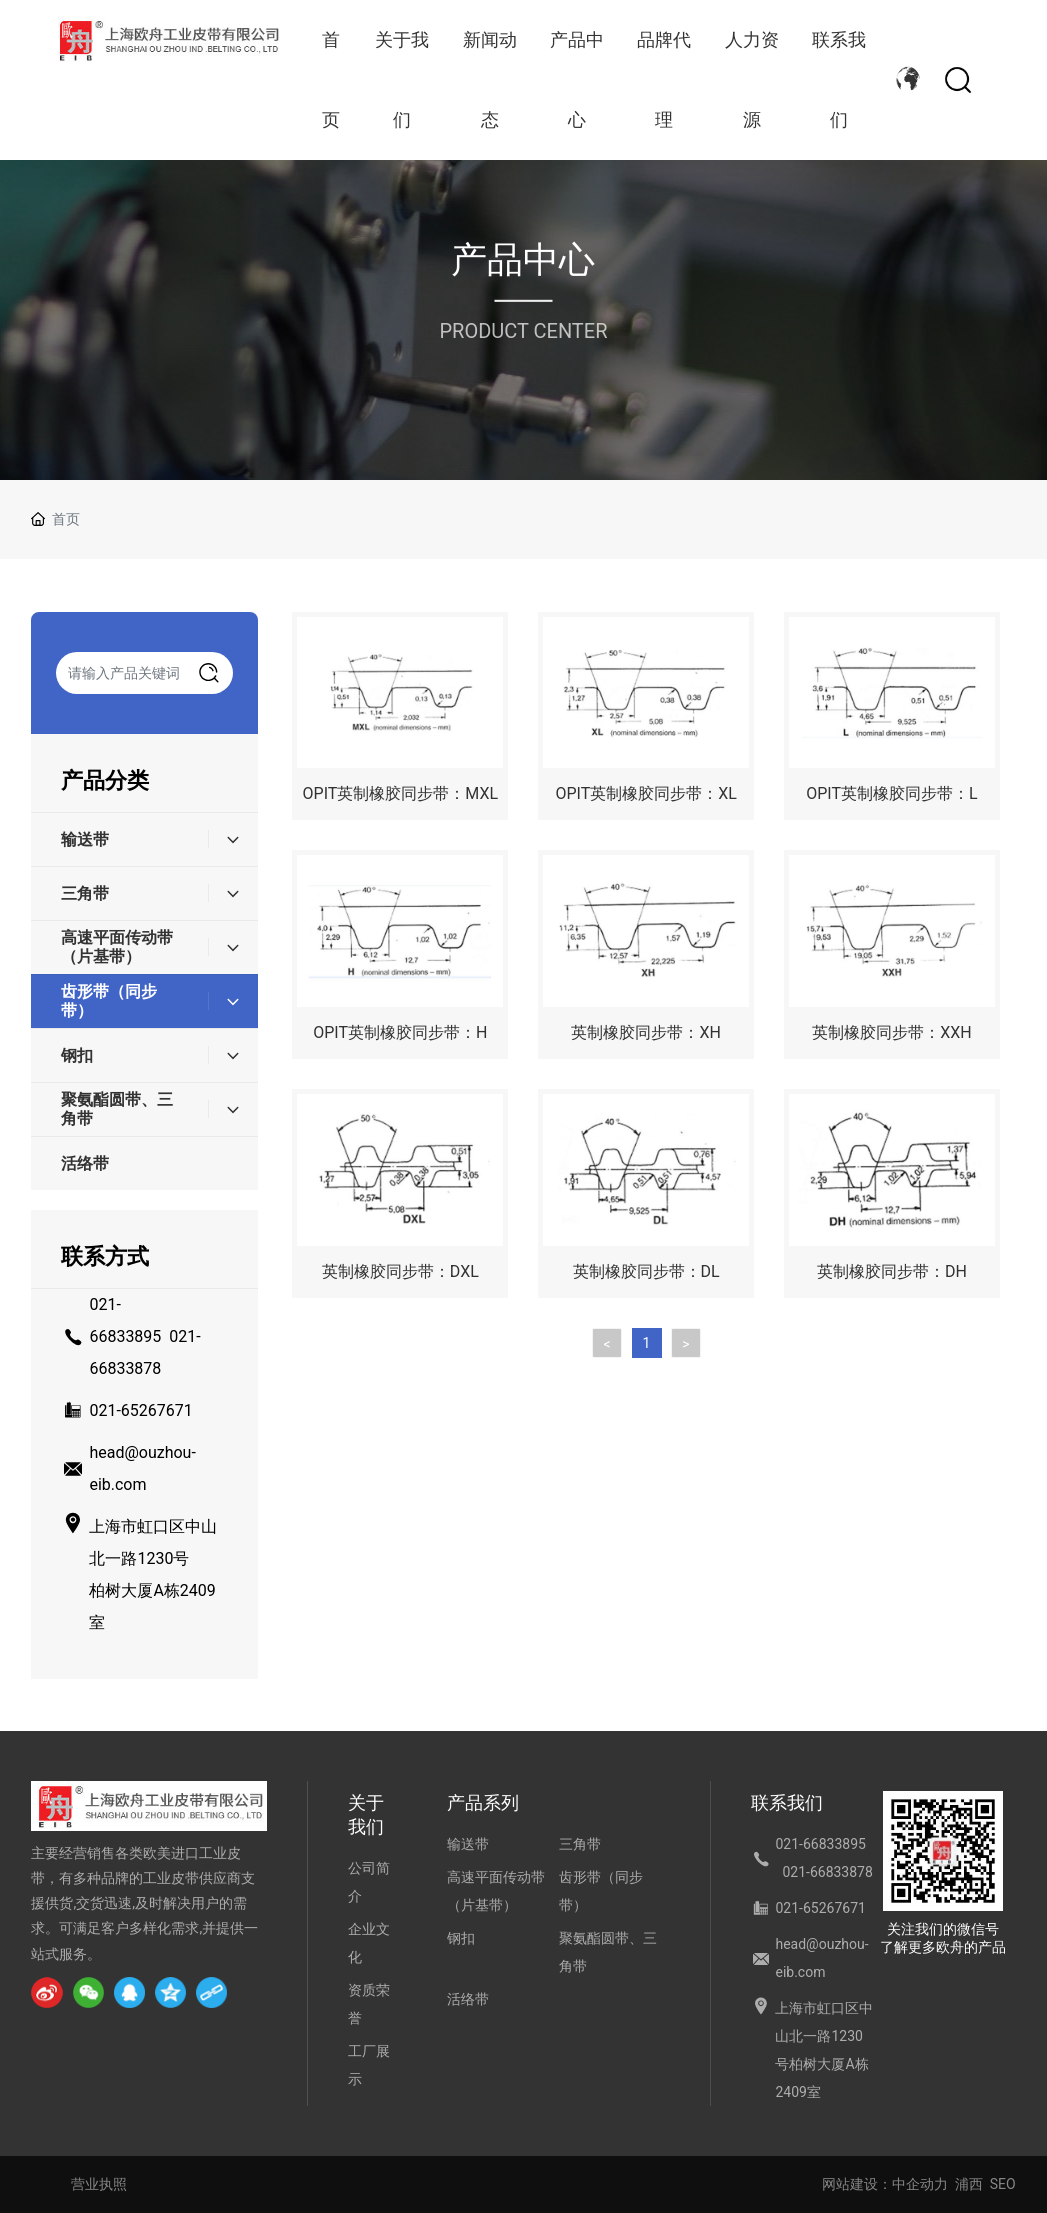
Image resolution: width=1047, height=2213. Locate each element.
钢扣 (461, 1938)
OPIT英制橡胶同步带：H (400, 1032)
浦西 (969, 2184)
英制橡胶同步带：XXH (891, 1032)
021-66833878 (827, 1872)
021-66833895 (820, 1844)
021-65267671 (140, 1410)
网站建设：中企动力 (885, 2184)
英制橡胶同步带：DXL (400, 1271)
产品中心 (523, 260)
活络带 (468, 1999)
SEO (1003, 2184)
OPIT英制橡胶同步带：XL (645, 793)
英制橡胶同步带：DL (646, 1271)
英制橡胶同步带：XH (645, 1032)
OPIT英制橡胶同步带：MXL (401, 793)
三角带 (580, 1844)
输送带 (468, 1844)
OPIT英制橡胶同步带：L (891, 793)
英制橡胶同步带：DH (892, 1271)
